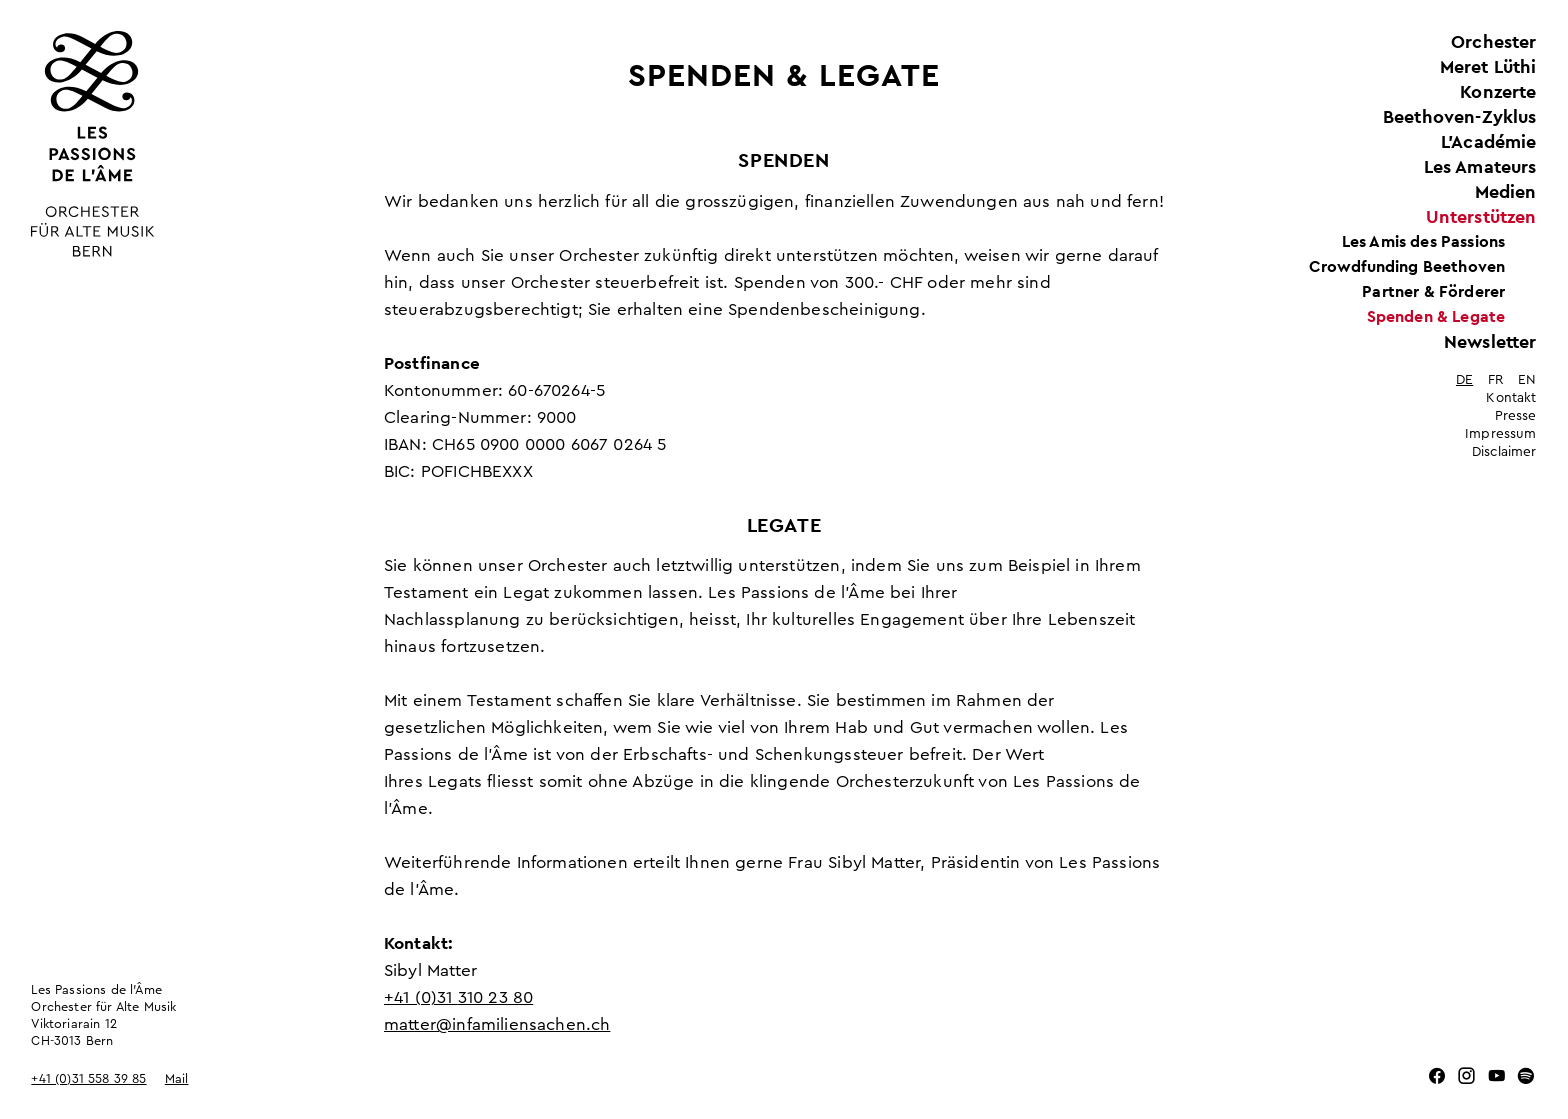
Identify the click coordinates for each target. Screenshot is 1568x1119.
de (1464, 380)
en (1527, 380)
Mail (177, 1079)
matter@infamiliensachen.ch (497, 1024)
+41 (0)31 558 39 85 (88, 1079)
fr (1495, 380)
